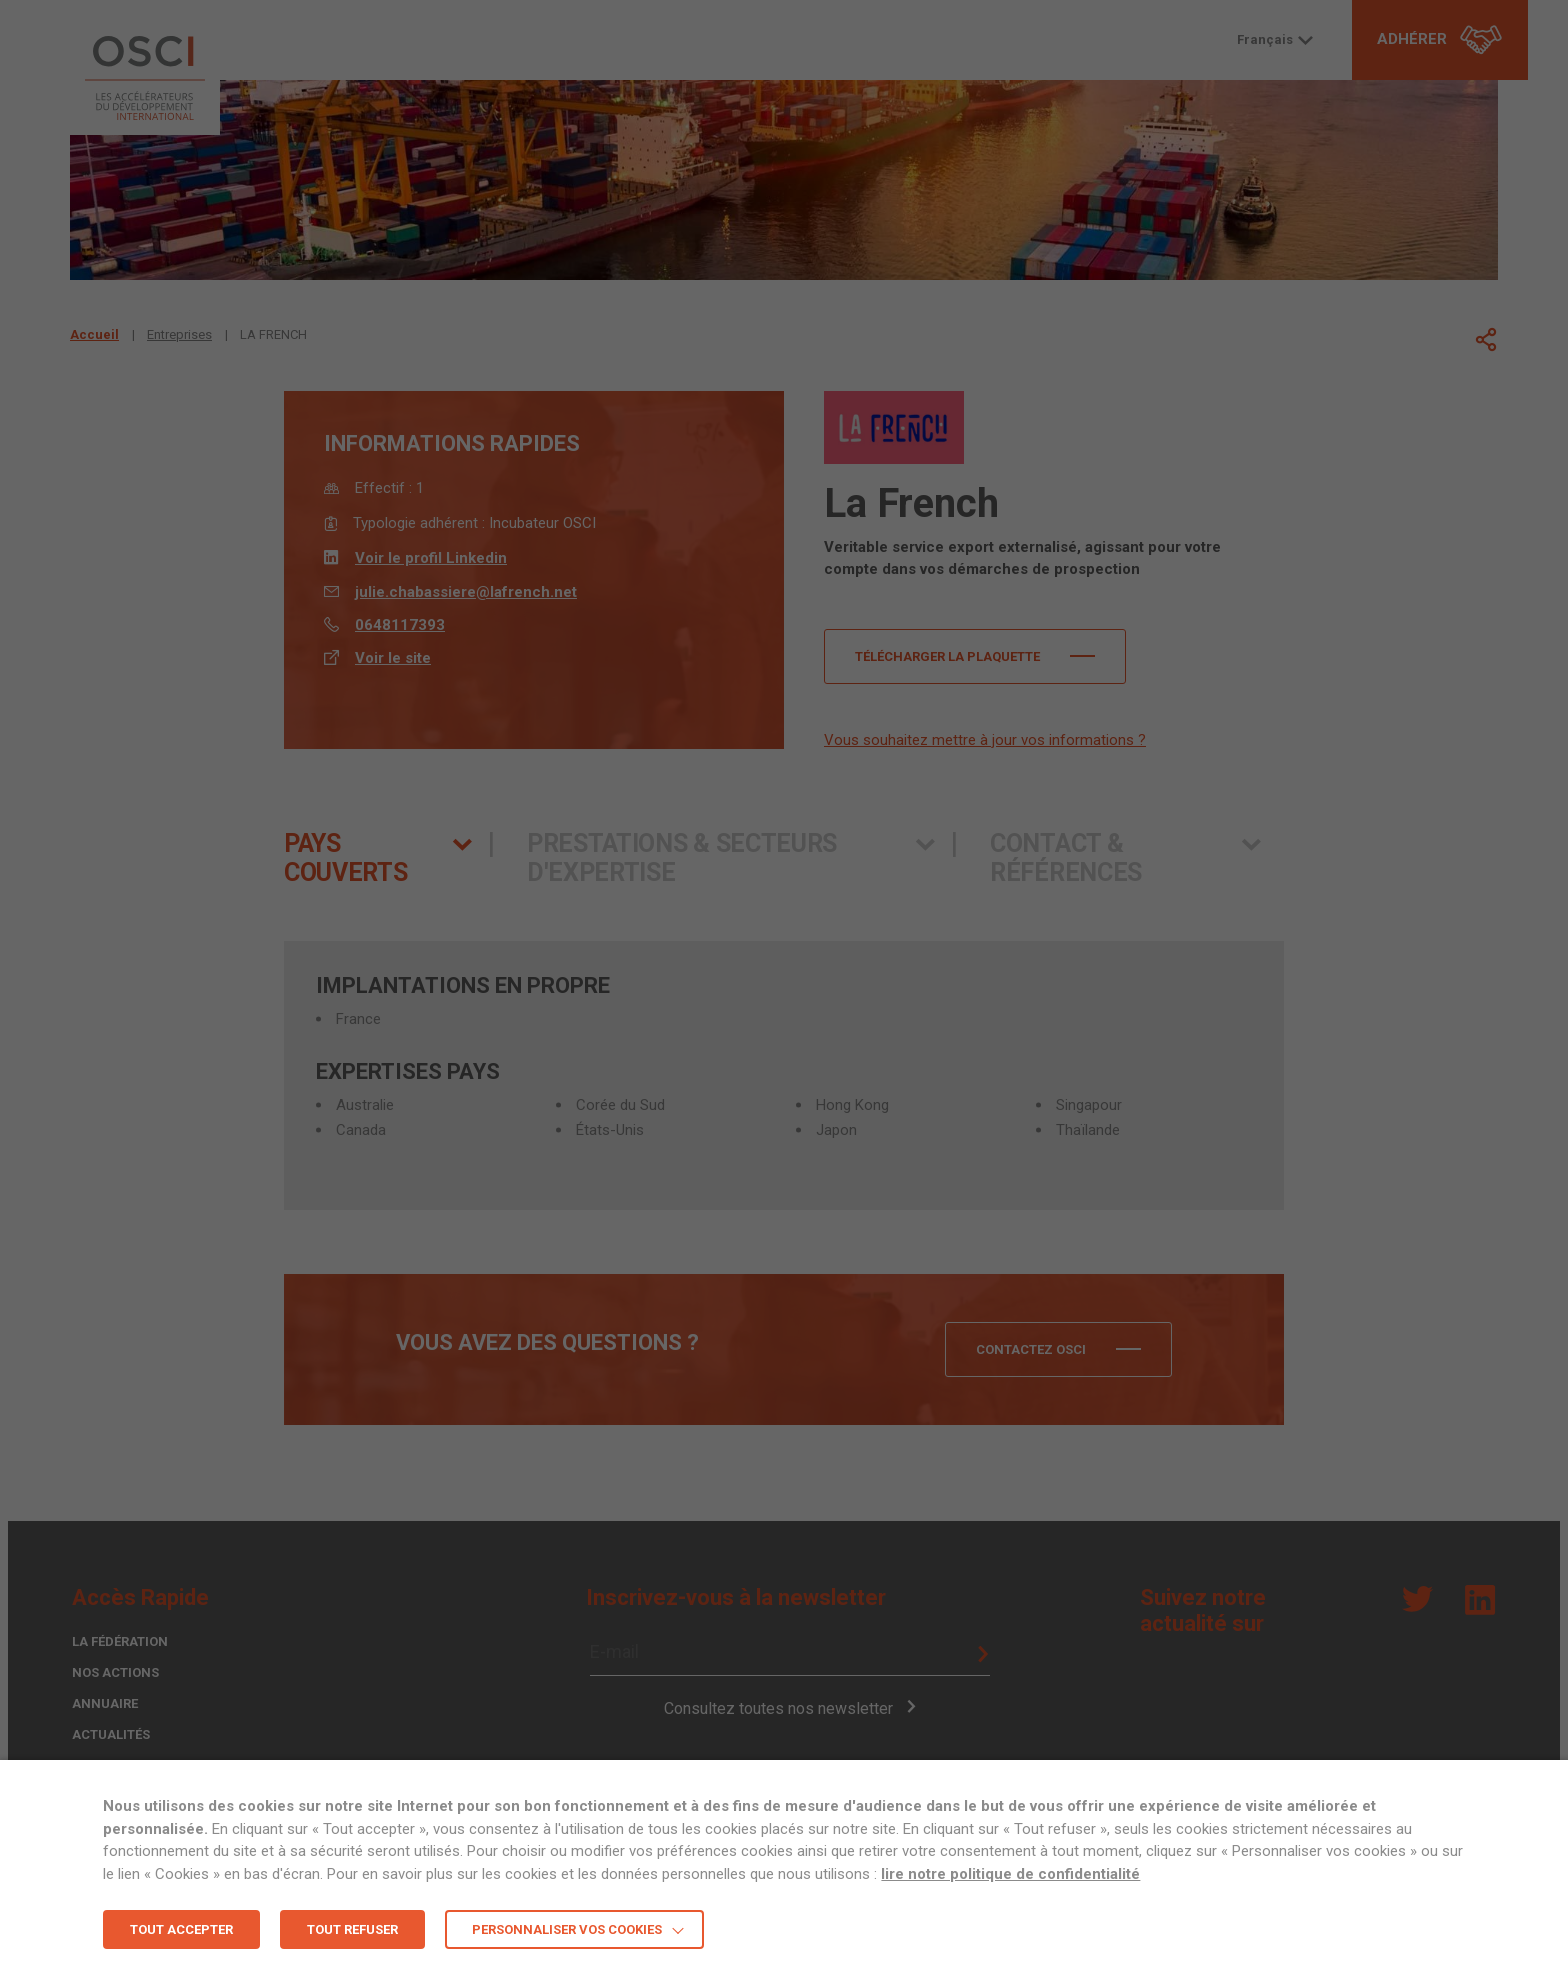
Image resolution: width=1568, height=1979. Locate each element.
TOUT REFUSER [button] (352, 1929)
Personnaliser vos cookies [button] (567, 1929)
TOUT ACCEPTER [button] (181, 1929)
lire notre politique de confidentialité (1010, 1874)
